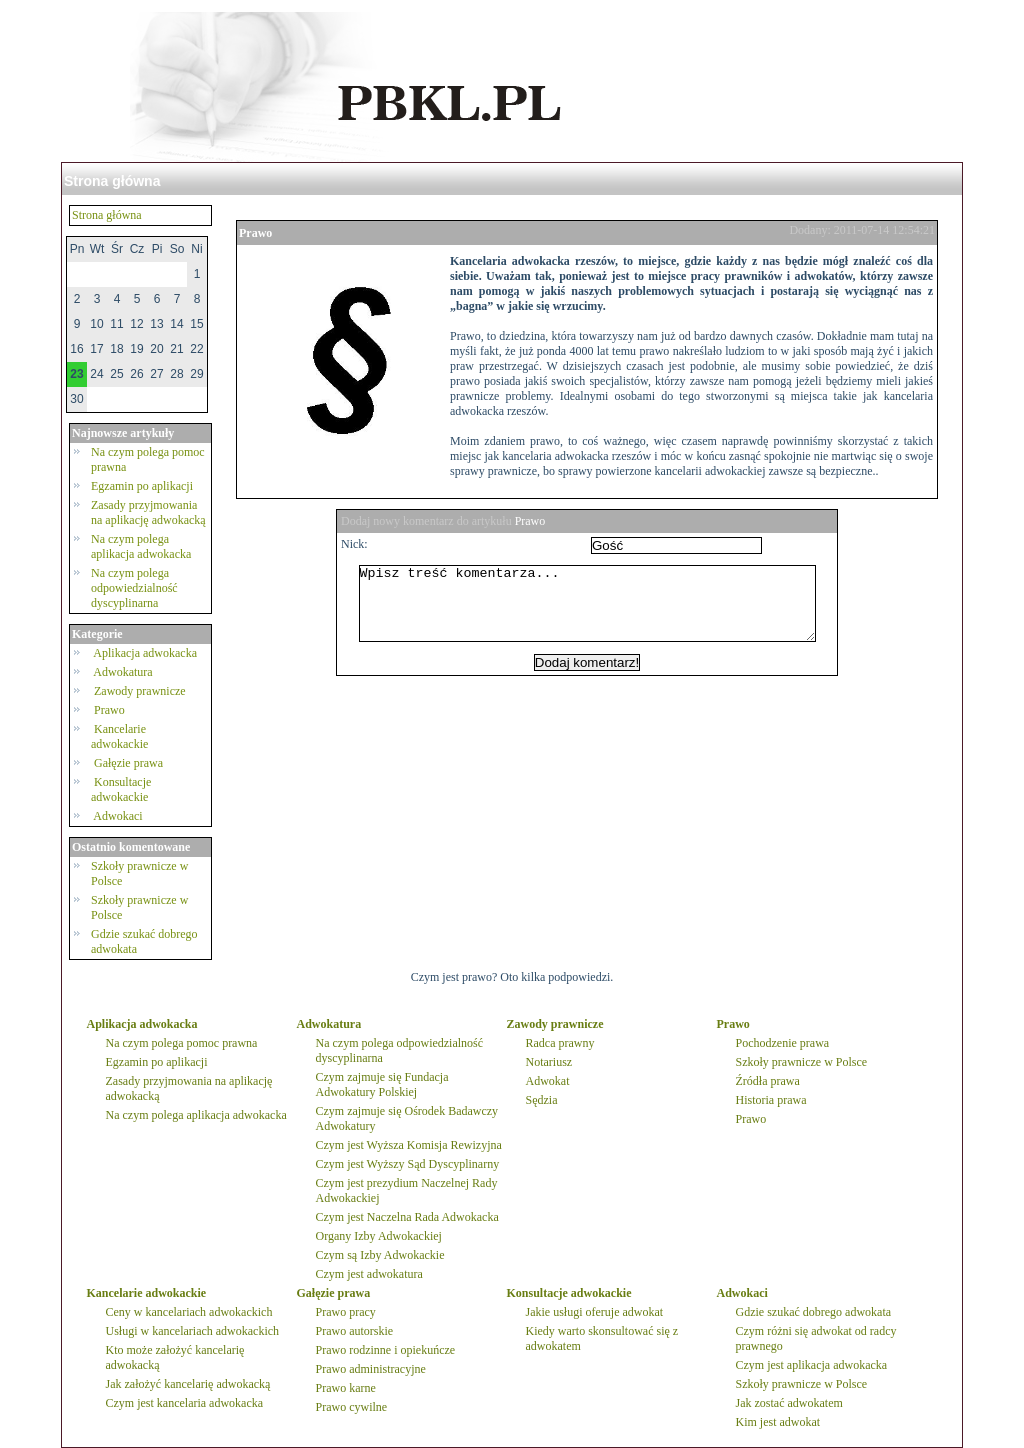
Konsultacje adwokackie (121, 789)
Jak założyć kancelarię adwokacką (188, 1384)
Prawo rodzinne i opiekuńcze (386, 1350)
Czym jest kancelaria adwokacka (185, 1403)
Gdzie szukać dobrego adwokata (814, 1312)
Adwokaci (118, 816)
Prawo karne (346, 1388)
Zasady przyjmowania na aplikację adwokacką (148, 512)
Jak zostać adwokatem (789, 1403)
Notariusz (549, 1062)
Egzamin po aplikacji (142, 486)
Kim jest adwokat (778, 1422)
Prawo (109, 710)
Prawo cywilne (352, 1407)
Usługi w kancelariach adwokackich (193, 1331)
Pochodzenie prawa (783, 1043)
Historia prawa (771, 1100)
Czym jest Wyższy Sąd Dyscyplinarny (408, 1164)
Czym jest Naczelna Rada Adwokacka (407, 1217)
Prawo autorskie (355, 1331)
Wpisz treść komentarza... (597, 611)
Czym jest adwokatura (369, 1274)
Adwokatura (123, 672)
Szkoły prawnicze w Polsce (802, 1062)
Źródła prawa (768, 1081)
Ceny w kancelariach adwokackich (189, 1312)
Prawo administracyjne (371, 1369)
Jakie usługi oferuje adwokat (595, 1312)
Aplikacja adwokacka (145, 653)
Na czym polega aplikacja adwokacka (141, 546)
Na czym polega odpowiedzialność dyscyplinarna (134, 588)
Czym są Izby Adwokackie (380, 1255)
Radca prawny (560, 1043)
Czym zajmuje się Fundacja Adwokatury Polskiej (382, 1084)
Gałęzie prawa (128, 763)
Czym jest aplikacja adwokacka (812, 1365)
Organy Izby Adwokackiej (379, 1236)
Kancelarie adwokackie (121, 736)
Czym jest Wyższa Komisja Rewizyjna (409, 1145)
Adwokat (548, 1081)
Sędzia (542, 1100)
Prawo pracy (346, 1312)
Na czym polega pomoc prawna (182, 1043)
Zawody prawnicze (140, 691)
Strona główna (112, 181)
